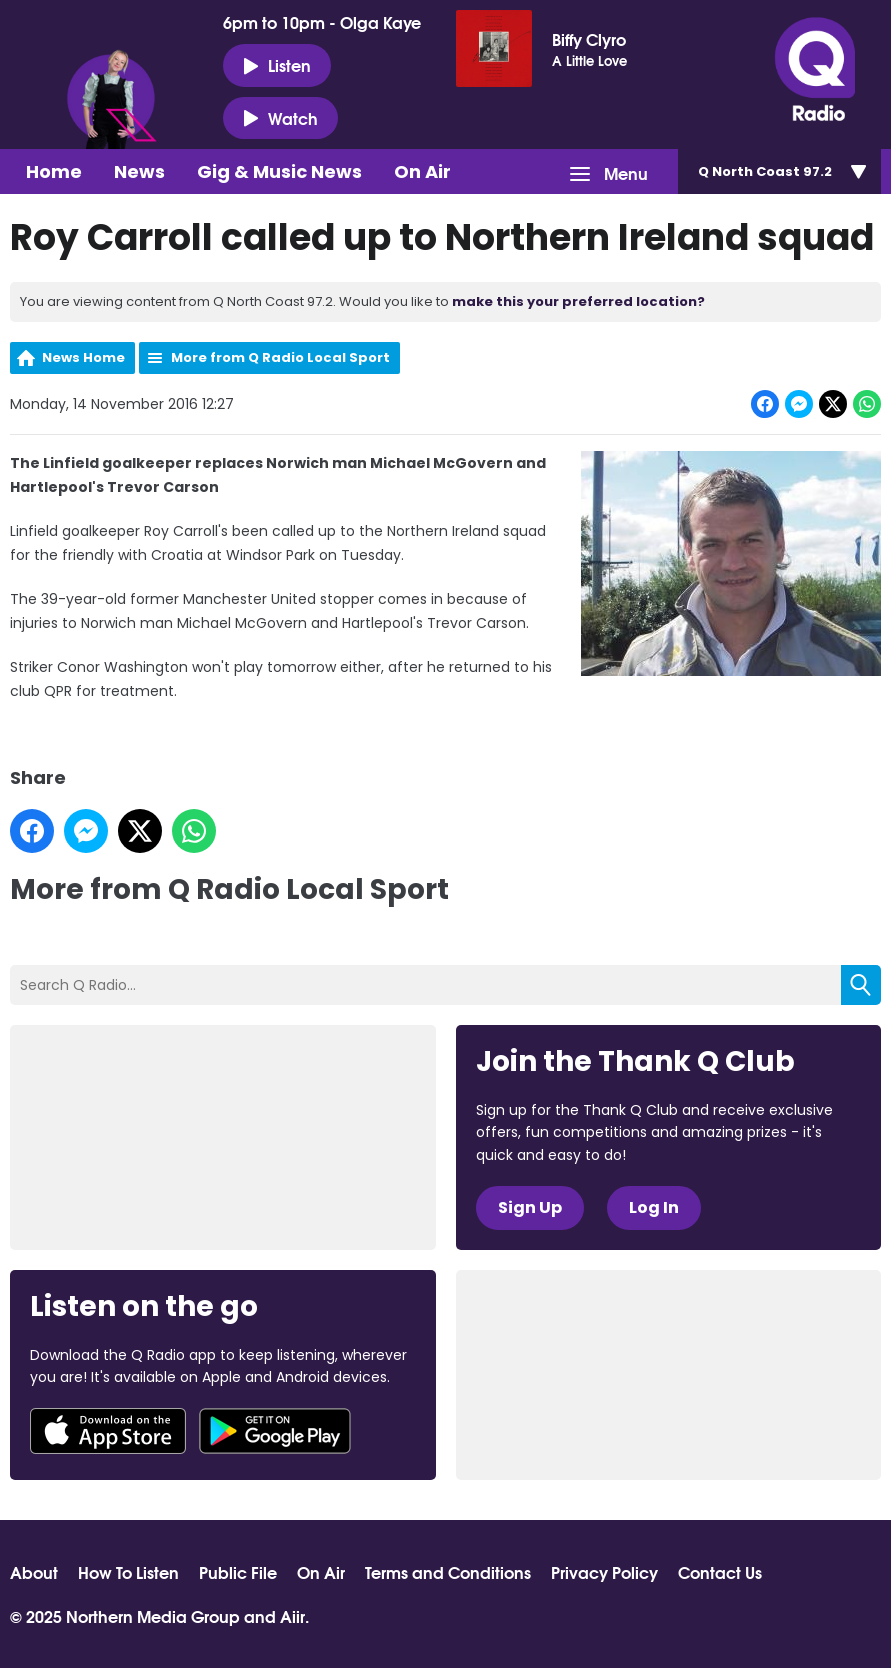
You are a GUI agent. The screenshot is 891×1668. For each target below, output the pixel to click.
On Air (422, 171)
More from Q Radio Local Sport (280, 357)
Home (54, 171)
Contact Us (720, 1572)
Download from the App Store (108, 1431)
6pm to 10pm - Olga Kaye (322, 22)
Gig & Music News (279, 171)
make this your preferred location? (578, 301)
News (139, 171)
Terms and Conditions (448, 1572)
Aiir (292, 1615)
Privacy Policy (604, 1572)
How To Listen (128, 1572)
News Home (83, 357)
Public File (238, 1572)
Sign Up (530, 1207)
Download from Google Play (275, 1431)
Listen (277, 65)
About (34, 1572)
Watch (280, 118)
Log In (654, 1207)
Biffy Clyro (589, 39)
